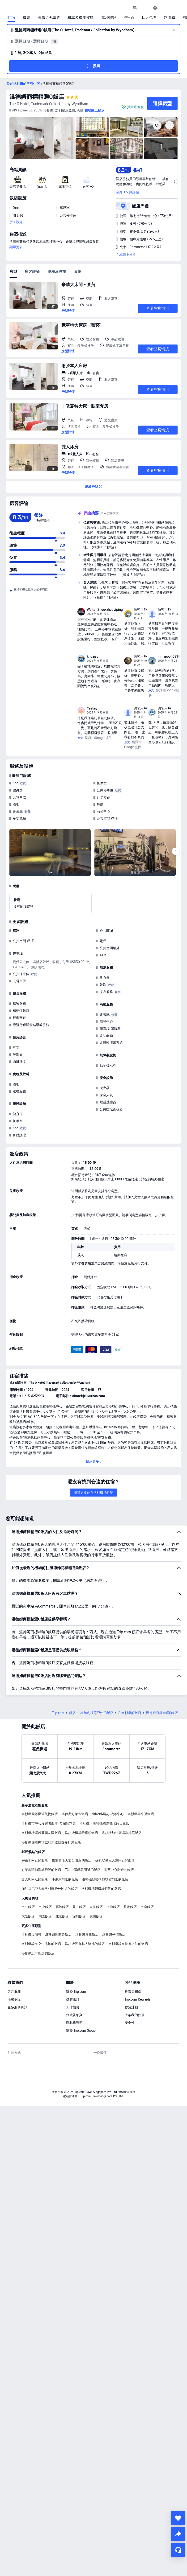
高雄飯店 (62, 1907)
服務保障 (14, 1999)
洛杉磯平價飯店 (113, 1934)
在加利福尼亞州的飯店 (96, 1713)
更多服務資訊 (17, 2007)
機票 (26, 18)
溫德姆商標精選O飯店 (36, 96)
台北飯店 (28, 1907)
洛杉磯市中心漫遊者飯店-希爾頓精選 (48, 1823)
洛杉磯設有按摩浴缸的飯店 (128, 1944)
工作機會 (72, 2007)
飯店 (72, 1713)
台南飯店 (147, 1907)
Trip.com (58, 1713)
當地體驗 (109, 18)
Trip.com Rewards (137, 1999)
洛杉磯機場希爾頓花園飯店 (41, 1833)
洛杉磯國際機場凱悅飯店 (39, 1814)
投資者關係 (133, 1992)
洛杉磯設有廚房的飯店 (38, 1953)
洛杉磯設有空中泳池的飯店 (41, 1944)
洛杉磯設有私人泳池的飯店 (85, 1944)
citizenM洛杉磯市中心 (108, 1814)
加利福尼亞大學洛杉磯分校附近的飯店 (49, 1889)
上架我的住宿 (134, 2015)
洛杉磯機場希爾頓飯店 (81, 1833)
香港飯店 (130, 1907)
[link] (135, 8)
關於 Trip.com (76, 1992)
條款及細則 (74, 2015)
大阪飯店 (28, 1916)
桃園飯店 (45, 1916)
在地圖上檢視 (126, 255)
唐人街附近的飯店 (34, 1879)
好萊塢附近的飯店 (34, 1860)
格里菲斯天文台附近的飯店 (71, 1860)
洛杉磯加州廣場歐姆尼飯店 (121, 1833)
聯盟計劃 (131, 2007)
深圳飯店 (79, 1916)
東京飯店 (96, 1907)
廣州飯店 (96, 1916)
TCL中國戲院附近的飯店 (82, 1870)
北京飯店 (62, 1916)
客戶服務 (14, 1992)
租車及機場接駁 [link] (81, 18)
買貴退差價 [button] (135, 107)
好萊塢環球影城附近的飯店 (41, 1870)
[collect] (178, 2518)
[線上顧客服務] (178, 2550)
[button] (145, 8)
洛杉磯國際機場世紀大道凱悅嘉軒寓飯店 (51, 1842)
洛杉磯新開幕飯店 (58, 1934)
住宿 (11, 18)
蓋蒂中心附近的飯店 (119, 1870)
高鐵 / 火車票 (49, 18)
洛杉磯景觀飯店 (86, 1934)
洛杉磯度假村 (31, 1934)
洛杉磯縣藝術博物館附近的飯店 (105, 1879)
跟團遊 (169, 18)
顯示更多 (16, 247)
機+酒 (129, 18)
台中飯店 (45, 1907)
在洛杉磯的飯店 (129, 1713)
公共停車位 (105, 790)
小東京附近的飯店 (65, 1879)
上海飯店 (113, 1907)
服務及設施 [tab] (56, 271)
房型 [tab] (13, 271)
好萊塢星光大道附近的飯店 (115, 1860)
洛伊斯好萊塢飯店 (75, 1814)
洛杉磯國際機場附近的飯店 (101, 1889)
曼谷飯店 (79, 1907)
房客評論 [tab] (32, 271)
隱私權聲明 (74, 2023)
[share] (178, 2534)
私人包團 (149, 18)
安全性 (130, 2023)
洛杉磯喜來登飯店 (141, 1814)
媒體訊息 (72, 1999)
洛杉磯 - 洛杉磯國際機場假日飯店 (104, 1823)
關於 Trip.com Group (81, 2030)
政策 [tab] (77, 271)
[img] (42, 138)
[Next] (175, 851)
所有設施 (16, 222)
